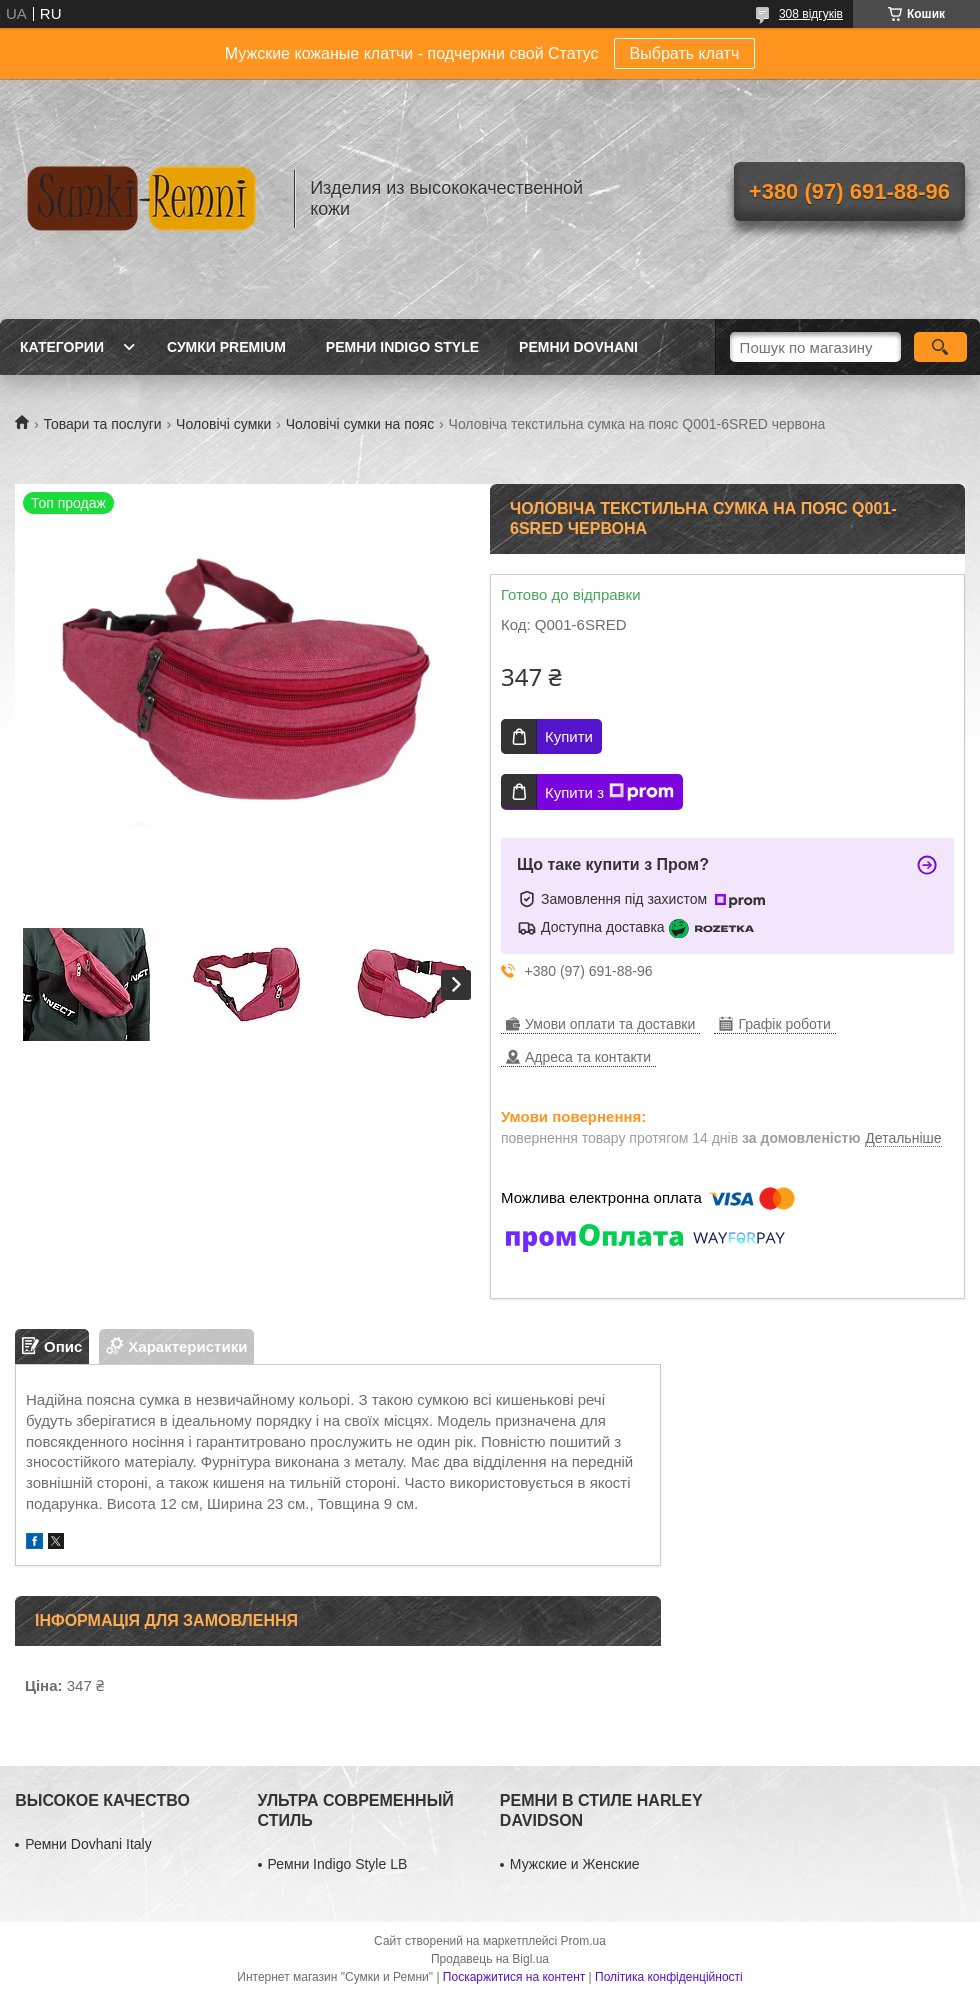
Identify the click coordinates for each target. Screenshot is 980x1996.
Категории (62, 347)
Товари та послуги (102, 424)
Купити (569, 736)
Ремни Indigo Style (402, 347)
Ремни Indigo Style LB (338, 1864)
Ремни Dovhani (578, 347)
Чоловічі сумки (223, 424)
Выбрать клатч (685, 53)
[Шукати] (940, 347)
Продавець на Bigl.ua (490, 1959)
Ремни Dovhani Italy (88, 1844)
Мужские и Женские (575, 1864)
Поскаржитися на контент (514, 1977)
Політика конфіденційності (669, 1977)
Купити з (609, 792)
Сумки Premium (226, 347)
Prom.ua (583, 1941)
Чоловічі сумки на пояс (360, 424)
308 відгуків (811, 14)
